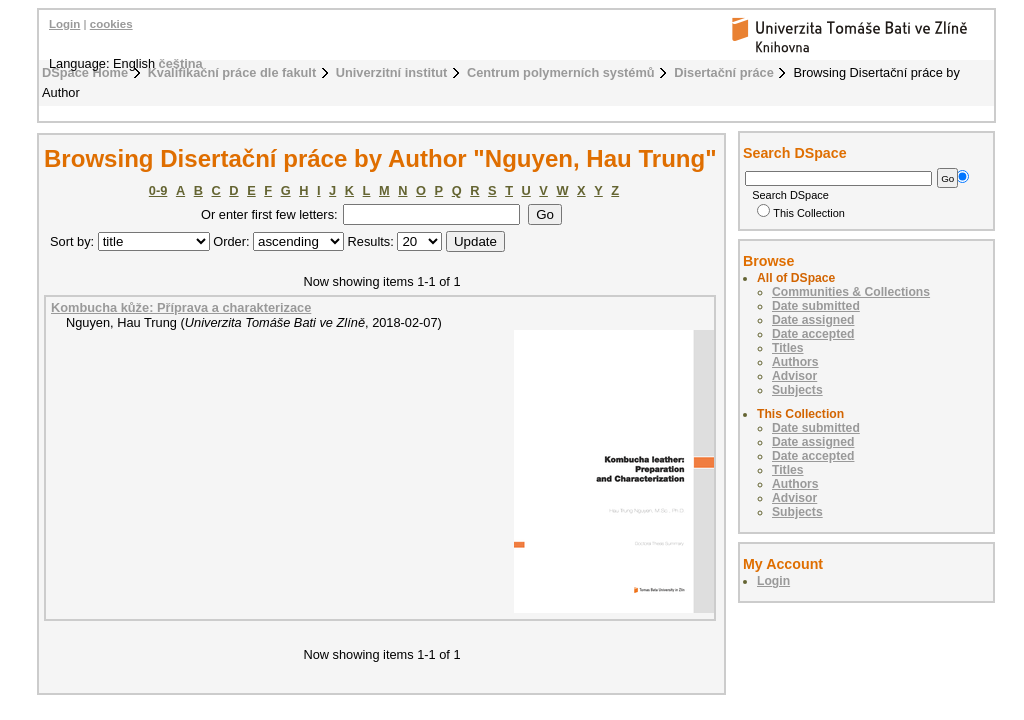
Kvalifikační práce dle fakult (232, 72)
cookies (111, 24)
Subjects (797, 390)
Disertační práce (724, 72)
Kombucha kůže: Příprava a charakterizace (181, 307)
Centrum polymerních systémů (561, 72)
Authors (795, 362)
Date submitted (816, 306)
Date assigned (813, 320)
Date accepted (813, 334)
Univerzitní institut (392, 72)
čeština (181, 63)
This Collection (801, 213)
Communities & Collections (851, 292)
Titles (788, 348)
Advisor (794, 376)
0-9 (158, 190)
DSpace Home (85, 72)
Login (64, 24)
